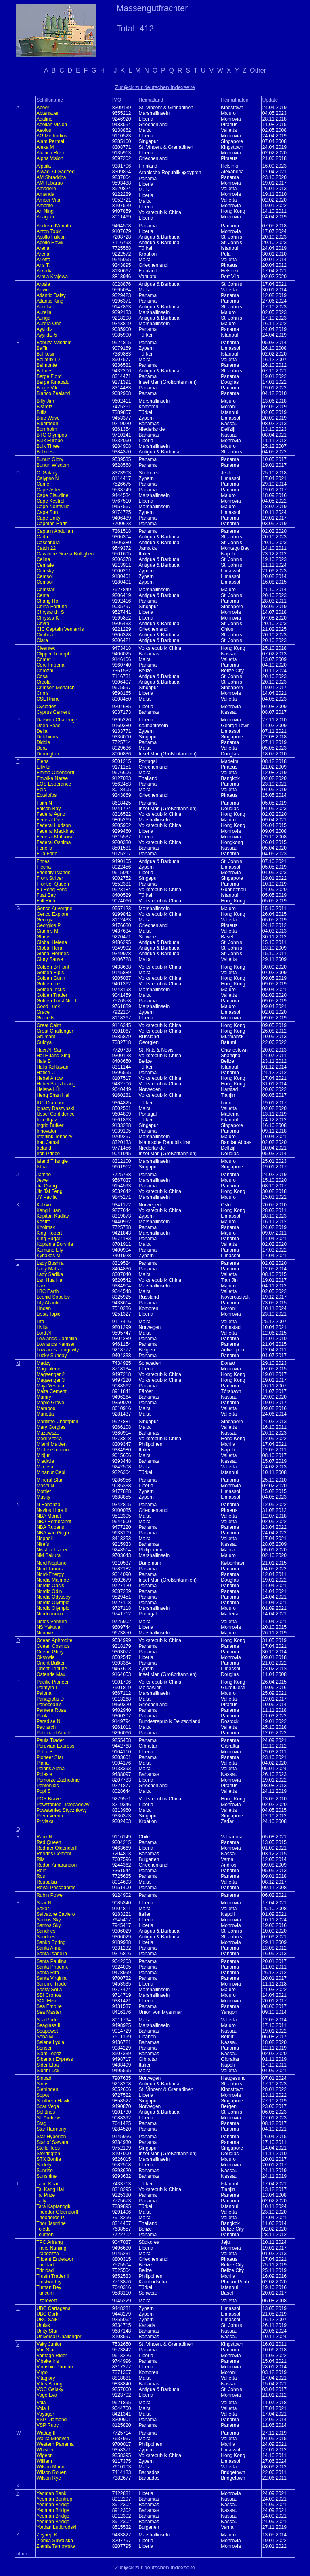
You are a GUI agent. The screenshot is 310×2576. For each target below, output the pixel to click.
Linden (43, 1308)
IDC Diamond (50, 1103)
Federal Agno (50, 814)
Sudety (43, 2165)
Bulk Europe (49, 440)
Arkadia (44, 271)
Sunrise (44, 2170)
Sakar (42, 1908)
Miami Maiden (51, 1444)
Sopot (42, 2095)
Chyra (42, 623)
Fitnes (43, 861)
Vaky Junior (48, 2344)
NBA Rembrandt (53, 1521)
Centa (42, 595)
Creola (43, 682)
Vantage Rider (51, 2355)
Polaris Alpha (50, 1768)
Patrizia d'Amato (53, 1733)
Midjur (43, 1455)
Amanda (45, 194)
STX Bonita (48, 2159)
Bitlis (41, 412)
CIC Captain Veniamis (60, 629)
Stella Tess (48, 2148)
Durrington (47, 754)
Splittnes (45, 2112)
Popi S (43, 1791)
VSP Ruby (47, 2425)
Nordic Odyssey (53, 1597)
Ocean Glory (49, 1652)
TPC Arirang (49, 2242)
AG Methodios (51, 136)
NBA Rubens (50, 1527)
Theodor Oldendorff (57, 2212)
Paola (42, 1716)
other (21, 2554)
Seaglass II (48, 2025)
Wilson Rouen (51, 2472)
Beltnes (44, 371)
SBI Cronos (48, 1995)
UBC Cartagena (53, 2308)
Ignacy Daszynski (55, 1108)
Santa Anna (48, 1948)
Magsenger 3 (50, 1380)
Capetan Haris (51, 523)
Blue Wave (48, 418)
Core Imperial (50, 665)
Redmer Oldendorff (57, 1848)
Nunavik (45, 1633)
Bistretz (44, 407)
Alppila (43, 166)
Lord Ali (44, 1333)
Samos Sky (48, 1920)
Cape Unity (48, 518)
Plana (42, 1763)
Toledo (43, 2229)
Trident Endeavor (54, 2259)
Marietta (45, 1414)
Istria (41, 1167)
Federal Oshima (53, 842)
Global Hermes (52, 953)
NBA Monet (48, 1516)
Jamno (43, 1174)
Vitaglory (45, 2378)
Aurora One (48, 323)
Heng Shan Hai (52, 1095)
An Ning (45, 211)
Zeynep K (46, 2535)
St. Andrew (48, 2118)
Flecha (43, 867)
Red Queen (48, 1842)
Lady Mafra (48, 1269)
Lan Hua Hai (49, 1280)
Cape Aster (48, 490)
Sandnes (45, 1931)
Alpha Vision (49, 158)
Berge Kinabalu (52, 382)
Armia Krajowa (52, 276)
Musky (43, 1497)
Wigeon (44, 2455)
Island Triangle (52, 1161)
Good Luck (48, 1006)
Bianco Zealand (53, 393)
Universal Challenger (58, 2336)
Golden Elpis (50, 972)
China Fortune (51, 606)
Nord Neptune (51, 1563)
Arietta (43, 259)
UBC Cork (47, 2314)
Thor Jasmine (51, 2223)
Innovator (46, 1131)
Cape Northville (52, 506)
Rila (40, 1859)
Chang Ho (47, 601)
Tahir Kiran (47, 2184)
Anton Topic (49, 231)
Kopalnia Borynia (54, 1244)
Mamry (43, 1397)
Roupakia (46, 1882)
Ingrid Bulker (49, 1125)
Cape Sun (47, 512)
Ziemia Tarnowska (55, 2546)
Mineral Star (49, 1480)
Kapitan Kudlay (52, 1216)
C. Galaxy (47, 473)
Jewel (42, 1180)
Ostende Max (50, 1674)
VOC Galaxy (49, 2389)
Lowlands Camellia (56, 1338)
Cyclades (46, 706)
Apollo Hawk (49, 242)
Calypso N (47, 478)
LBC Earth (47, 1291)
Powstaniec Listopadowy (62, 1804)
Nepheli (44, 1538)
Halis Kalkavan (52, 1067)
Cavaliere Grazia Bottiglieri (65, 554)
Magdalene (48, 1369)
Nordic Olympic (52, 1602)
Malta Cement (51, 1391)
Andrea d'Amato (53, 226)
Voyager (45, 2414)
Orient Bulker (50, 1663)
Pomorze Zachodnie (58, 1780)
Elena (42, 761)
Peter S (44, 1752)
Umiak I (44, 2325)
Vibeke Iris (47, 2361)
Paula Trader (50, 1740)
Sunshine (46, 2176)
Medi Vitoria (49, 1438)
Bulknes (45, 452)
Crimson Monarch (55, 687)
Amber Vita (48, 200)
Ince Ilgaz (46, 1120)
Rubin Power (50, 1895)
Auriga (43, 318)
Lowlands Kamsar (55, 1344)
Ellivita (43, 767)
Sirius (42, 2084)
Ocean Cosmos (53, 1646)
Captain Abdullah (54, 531)
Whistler (45, 2450)
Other (258, 70)
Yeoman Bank (51, 2493)
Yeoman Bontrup (54, 2499)
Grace (43, 1012)
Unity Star (47, 2331)
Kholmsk (45, 1227)
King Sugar (48, 1238)
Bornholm (46, 429)
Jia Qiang (46, 1186)
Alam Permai (50, 141)
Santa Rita (47, 1972)
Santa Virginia (51, 1978)
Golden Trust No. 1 (56, 1001)
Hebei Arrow (49, 1078)
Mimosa (44, 1467)
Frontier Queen (52, 884)
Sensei (43, 2048)
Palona (43, 1693)
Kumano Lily (49, 1250)
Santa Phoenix (52, 1967)
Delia (41, 731)
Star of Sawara (52, 2142)
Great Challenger (54, 1031)
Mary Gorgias (50, 1427)
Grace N (45, 1018)
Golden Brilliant (52, 967)
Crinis (42, 693)
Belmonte (46, 365)
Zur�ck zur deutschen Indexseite (155, 87)
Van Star (45, 2350)
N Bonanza (48, 1504)
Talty (41, 2201)
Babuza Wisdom (53, 342)
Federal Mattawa (54, 837)
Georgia (45, 920)
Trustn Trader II (52, 2276)
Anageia (45, 217)
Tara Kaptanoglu (53, 2206)
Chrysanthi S (50, 612)
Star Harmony (51, 2129)
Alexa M (45, 147)
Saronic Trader (52, 1984)
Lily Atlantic (48, 1303)
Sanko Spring (50, 1942)
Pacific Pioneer (52, 1682)
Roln (41, 1870)
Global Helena (51, 942)
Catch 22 (46, 548)
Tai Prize (45, 2195)
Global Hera (49, 948)
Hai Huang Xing (53, 1055)
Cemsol (44, 576)
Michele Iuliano (52, 1450)
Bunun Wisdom (52, 465)
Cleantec (45, 648)
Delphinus (47, 737)
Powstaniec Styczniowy (61, 1810)
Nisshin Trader (51, 1550)
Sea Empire (49, 2006)
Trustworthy (48, 2282)
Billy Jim (45, 401)
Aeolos (43, 130)
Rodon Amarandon (56, 1865)
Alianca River (50, 153)
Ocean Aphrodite (54, 1640)
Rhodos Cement (53, 1854)
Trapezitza (47, 2253)
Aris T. (43, 265)
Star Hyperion (51, 2136)
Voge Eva (46, 2395)
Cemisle (45, 565)
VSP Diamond (51, 2419)
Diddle (43, 742)
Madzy (43, 1363)
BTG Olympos (51, 435)
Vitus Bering (49, 2384)
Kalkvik (44, 1205)
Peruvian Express (55, 1746)
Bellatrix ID (48, 359)
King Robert (49, 1233)
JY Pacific (46, 1197)
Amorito (44, 205)
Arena (42, 248)
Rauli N (44, 1837)
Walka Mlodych (52, 2438)
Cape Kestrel (50, 501)
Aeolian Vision (51, 124)
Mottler (43, 1491)
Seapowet (47, 2031)
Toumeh (45, 2234)
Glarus (43, 937)
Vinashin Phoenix (55, 2367)
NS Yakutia (48, 1627)
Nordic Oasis (50, 1585)
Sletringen (47, 2089)
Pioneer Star (49, 1757)
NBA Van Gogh (52, 1533)
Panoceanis (49, 1704)
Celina (43, 559)
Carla (42, 537)
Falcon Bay (48, 808)
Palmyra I (46, 1687)
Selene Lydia (50, 2042)
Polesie (44, 1774)
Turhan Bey (48, 2287)
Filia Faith (46, 854)
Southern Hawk (52, 2101)
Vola (41, 2403)
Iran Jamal (47, 1142)
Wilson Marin (50, 2467)
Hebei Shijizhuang (55, 1084)
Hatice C (45, 1072)
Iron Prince (48, 1153)
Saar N (43, 1903)
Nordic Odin (49, 1591)
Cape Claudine (52, 495)
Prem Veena (49, 1816)
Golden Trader (51, 995)
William (44, 2461)
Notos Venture (51, 1621)
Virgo (42, 2372)
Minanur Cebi (50, 1472)
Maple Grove (50, 1402)
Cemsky (45, 571)
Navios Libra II (51, 1510)
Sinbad (43, 2078)
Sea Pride (47, 2020)
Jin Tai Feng (49, 1191)
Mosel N (45, 1486)
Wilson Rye (48, 2478)
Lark (41, 1286)
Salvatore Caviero (55, 1914)
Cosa (42, 676)
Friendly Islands (53, 872)
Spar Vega (47, 2106)
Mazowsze (47, 1433)
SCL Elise (46, 2001)
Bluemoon (47, 423)
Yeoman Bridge (52, 2504)
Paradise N (48, 1721)
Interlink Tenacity (54, 1136)
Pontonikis (47, 1785)
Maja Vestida (50, 1386)
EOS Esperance (53, 784)
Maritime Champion (57, 1421)
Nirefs (42, 1544)
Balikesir (45, 354)
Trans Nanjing (51, 2248)
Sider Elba (47, 2065)
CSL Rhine (48, 699)
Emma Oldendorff (55, 773)
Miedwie (45, 1461)
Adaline (44, 119)
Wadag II (46, 2433)
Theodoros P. (50, 2217)
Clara (42, 640)
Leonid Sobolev (53, 1297)
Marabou (45, 1408)
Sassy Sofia (49, 1989)
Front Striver (49, 878)
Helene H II (48, 1089)
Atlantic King (49, 301)
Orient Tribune (51, 1669)
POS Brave (48, 1799)
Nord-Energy (50, 1574)
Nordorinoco (49, 1614)
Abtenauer (47, 113)
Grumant (45, 1037)
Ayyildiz (44, 329)
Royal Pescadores (55, 1887)
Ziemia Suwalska (54, 2540)
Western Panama (55, 2444)
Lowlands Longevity (57, 1350)
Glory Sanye (49, 959)
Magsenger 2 (50, 1374)
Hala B (43, 1061)
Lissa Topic (48, 1314)
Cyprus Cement (53, 712)
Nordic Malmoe (52, 1580)
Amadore (46, 188)
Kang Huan (48, 1210)
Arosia (43, 284)
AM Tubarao (49, 183)
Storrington (48, 2153)
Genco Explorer (53, 914)
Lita (40, 1321)
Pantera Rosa (51, 1710)
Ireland (43, 1148)
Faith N (44, 803)
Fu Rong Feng (51, 889)
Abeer (42, 107)
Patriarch (46, 1727)
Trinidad (45, 2265)
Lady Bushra (49, 1263)
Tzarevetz (47, 2301)
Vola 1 (43, 2408)
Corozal (44, 671)
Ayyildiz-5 (46, 335)
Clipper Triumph (53, 654)
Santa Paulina (51, 1961)
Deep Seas (48, 725)
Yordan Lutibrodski (56, 2527)
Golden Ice (48, 984)
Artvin (42, 290)
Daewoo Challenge (56, 720)
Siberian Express (54, 2059)
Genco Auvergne (54, 908)
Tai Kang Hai (50, 2189)
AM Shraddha (51, 177)
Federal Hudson (53, 825)
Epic (41, 789)
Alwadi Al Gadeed (55, 172)
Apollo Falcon (51, 237)
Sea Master (48, 2012)
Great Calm (48, 1025)
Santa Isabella (51, 1953)
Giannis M (47, 931)
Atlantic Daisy (51, 295)
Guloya (44, 1042)
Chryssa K (47, 618)
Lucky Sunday (51, 1355)
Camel (43, 484)
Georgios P (48, 925)
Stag (41, 2123)
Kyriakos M (48, 1255)
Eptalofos (46, 795)
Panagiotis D (50, 1699)
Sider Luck (47, 2070)
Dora (41, 748)
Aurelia (43, 307)
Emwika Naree (52, 778)
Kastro (43, 1222)
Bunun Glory (49, 459)
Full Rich (45, 901)
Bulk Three (48, 446)
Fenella (44, 848)
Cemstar (45, 590)
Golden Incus (50, 989)
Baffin (42, 348)
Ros (40, 1876)
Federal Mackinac (55, 831)
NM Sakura (48, 1555)
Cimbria (44, 635)
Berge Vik (46, 388)
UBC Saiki (47, 2319)
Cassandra (48, 542)
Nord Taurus (49, 1569)
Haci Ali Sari (49, 1050)
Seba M (44, 2037)
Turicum (45, 2293)
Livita (42, 1327)
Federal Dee (49, 820)
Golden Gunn (50, 978)
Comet (43, 659)
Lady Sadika (49, 1274)
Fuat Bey (46, 895)
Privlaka (45, 1821)
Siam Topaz (48, 2053)
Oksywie (45, 1657)
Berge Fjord (49, 376)
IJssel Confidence (55, 1114)
